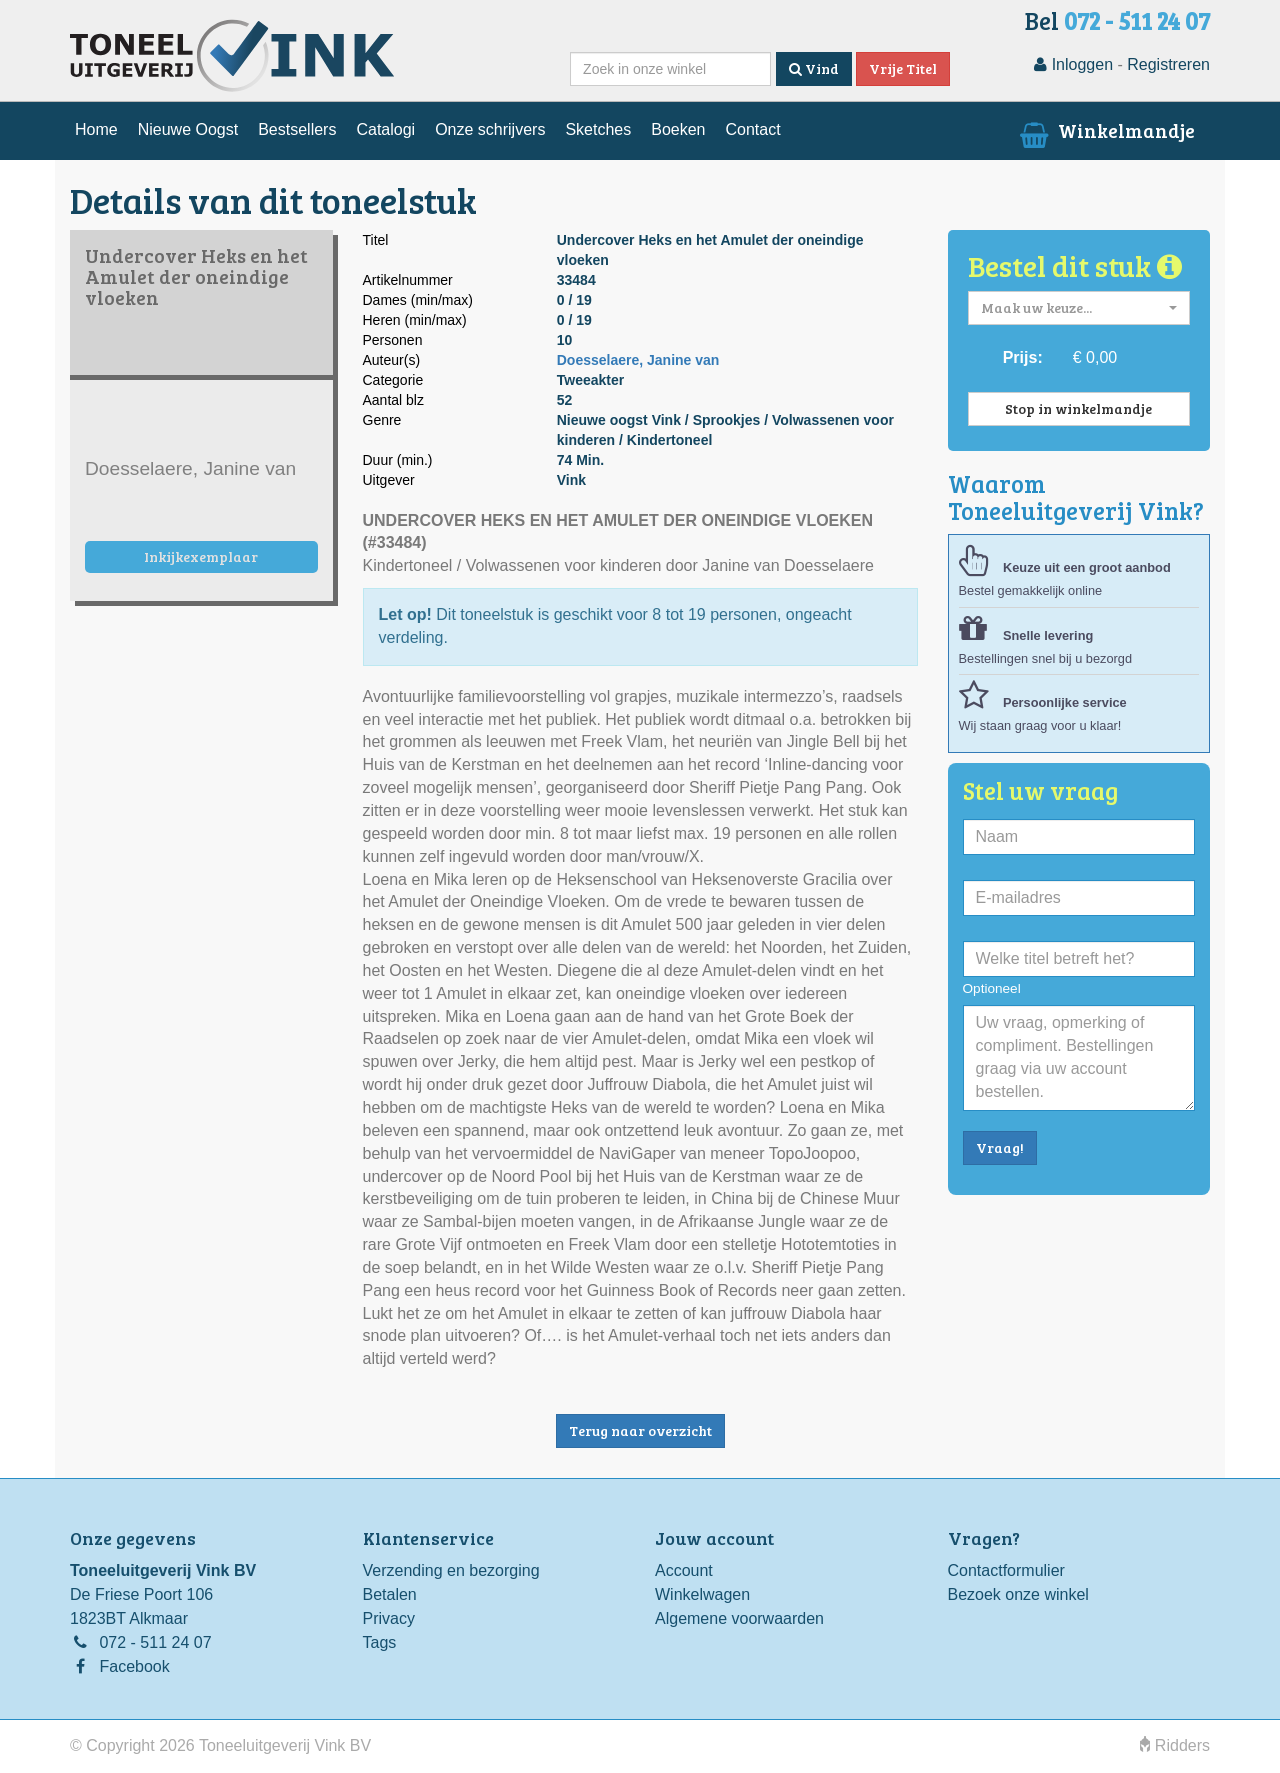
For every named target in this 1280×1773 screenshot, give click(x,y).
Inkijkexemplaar (201, 556)
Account (684, 1570)
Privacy (389, 1618)
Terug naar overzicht (640, 1430)
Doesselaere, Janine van (638, 360)
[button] (1079, 308)
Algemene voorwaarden (739, 1618)
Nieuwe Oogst (188, 129)
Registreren (1168, 64)
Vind (814, 68)
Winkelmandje (1105, 130)
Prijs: (1023, 357)
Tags (380, 1642)
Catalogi (385, 129)
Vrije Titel (903, 68)
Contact (752, 129)
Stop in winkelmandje (1078, 408)
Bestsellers (297, 129)
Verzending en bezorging (451, 1570)
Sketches (598, 129)
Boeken (678, 129)
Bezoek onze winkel (1018, 1594)
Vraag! (1000, 1147)
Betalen (390, 1594)
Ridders (1175, 1745)
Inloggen (1073, 64)
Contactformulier (1006, 1570)
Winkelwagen (702, 1594)
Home (96, 129)
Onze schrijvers (490, 129)
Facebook (134, 1666)
